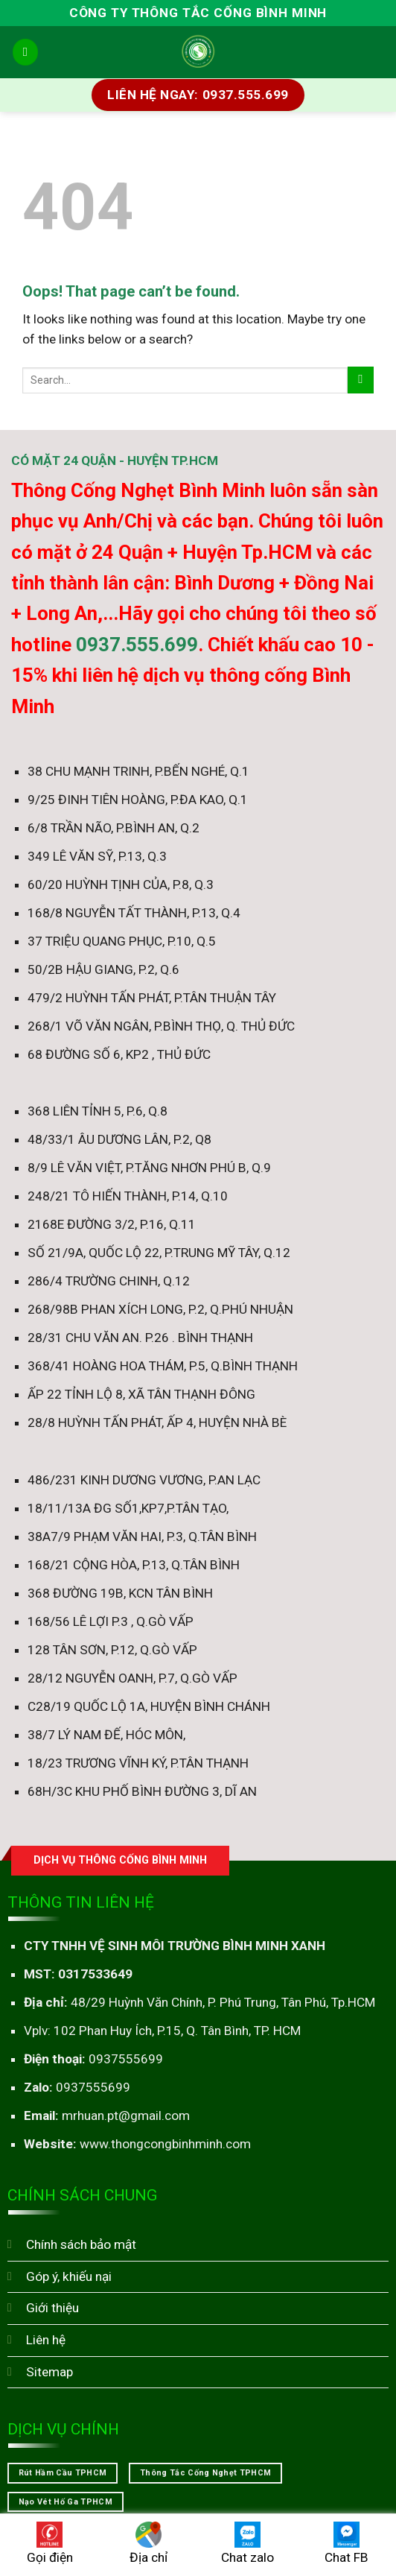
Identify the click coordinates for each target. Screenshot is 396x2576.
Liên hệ (46, 2339)
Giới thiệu (52, 2307)
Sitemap (49, 2371)
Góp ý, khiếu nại (69, 2276)
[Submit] (361, 380)
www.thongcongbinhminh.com (165, 2143)
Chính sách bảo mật (81, 2244)
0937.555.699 (137, 644)
